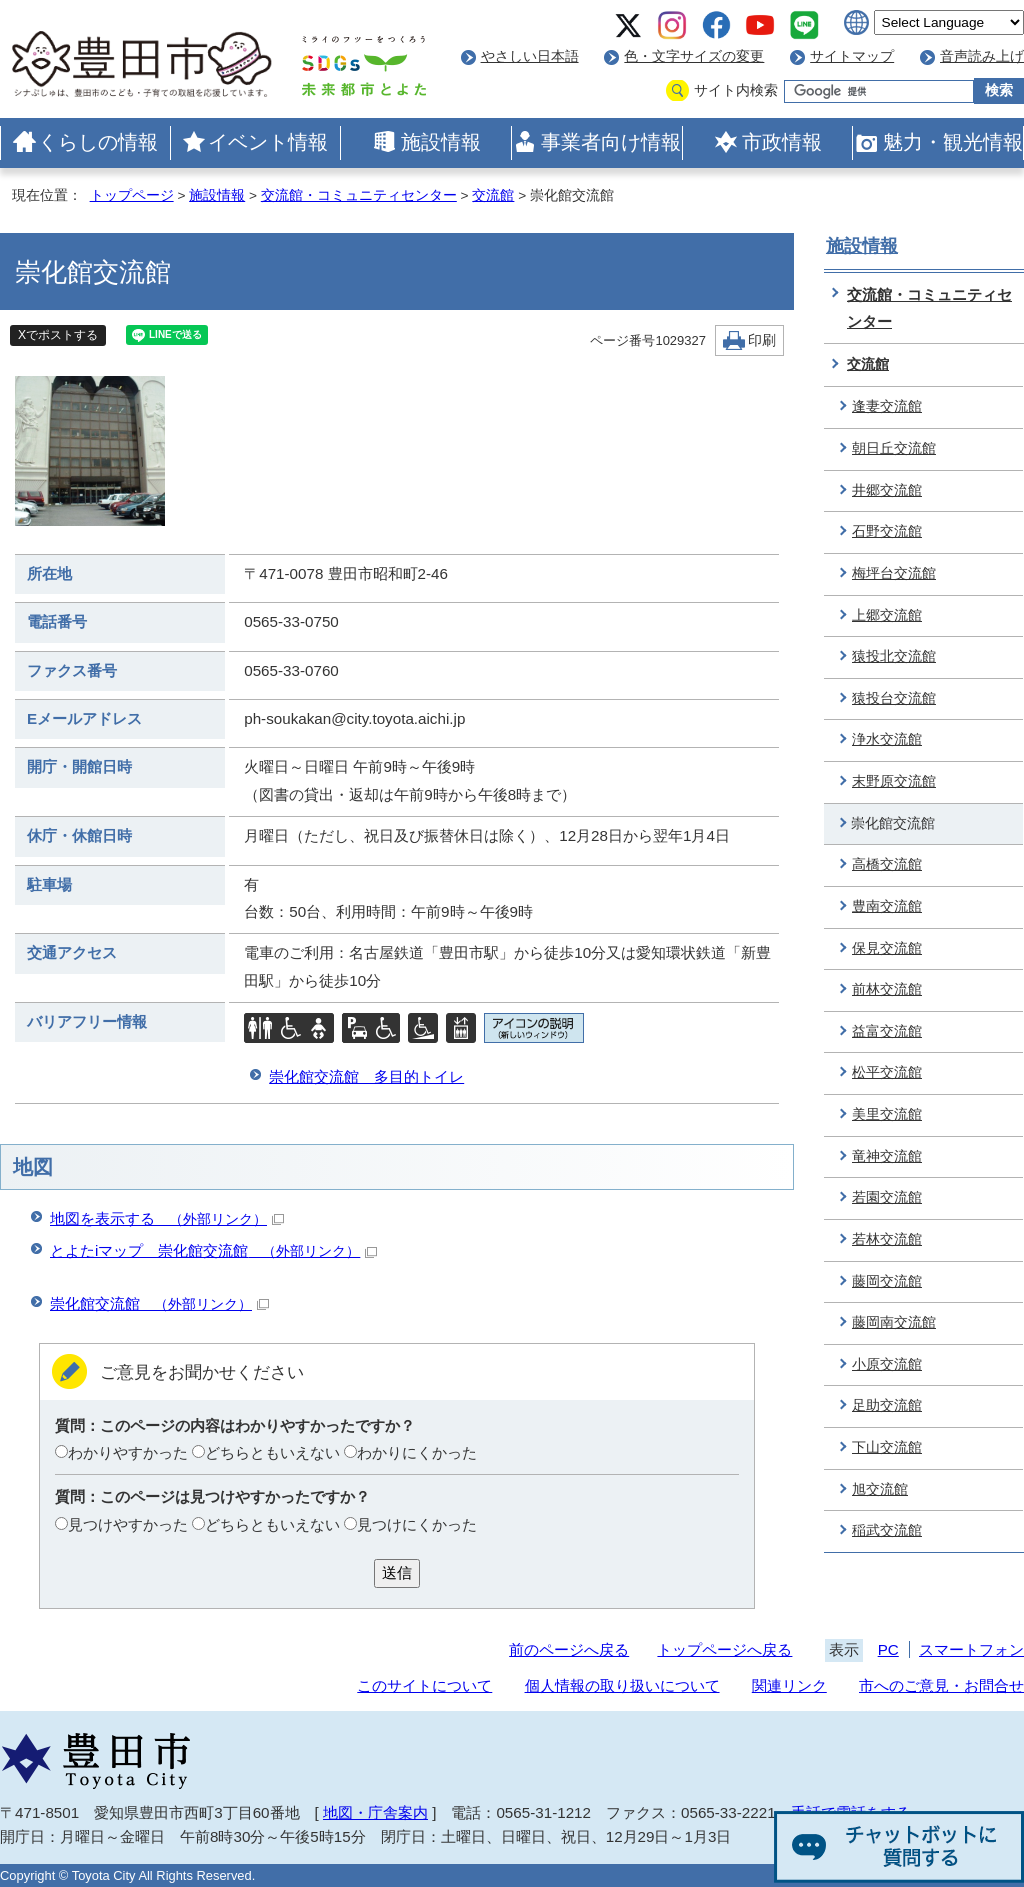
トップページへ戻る (724, 1649)
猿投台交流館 (894, 698)
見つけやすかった (128, 1524)
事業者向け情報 (611, 142)
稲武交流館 (887, 1530)
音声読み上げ (982, 56)
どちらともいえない (272, 1452)
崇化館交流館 (159, 1303)
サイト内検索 (736, 90)
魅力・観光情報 (953, 142)
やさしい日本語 (530, 56)
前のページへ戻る (569, 1649)
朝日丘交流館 (894, 448)
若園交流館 (887, 1197)
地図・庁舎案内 (375, 1812)
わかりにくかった (417, 1452)
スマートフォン (971, 1649)
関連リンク (789, 1685)
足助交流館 (887, 1405)
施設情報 (441, 142)
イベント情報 (268, 142)
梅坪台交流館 (894, 573)
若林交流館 (887, 1239)
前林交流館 (887, 989)
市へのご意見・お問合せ (941, 1685)
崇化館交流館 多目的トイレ (366, 1076)
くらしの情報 (98, 142)
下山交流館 (887, 1447)
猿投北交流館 (894, 656)
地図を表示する (167, 1218)
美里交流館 (887, 1114)
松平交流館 (887, 1072)
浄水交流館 (887, 739)
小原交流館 (887, 1364)
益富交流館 (887, 1031)
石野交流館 (887, 531)
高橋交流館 (887, 864)
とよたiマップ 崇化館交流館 (213, 1250)
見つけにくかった (417, 1524)
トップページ (132, 195)
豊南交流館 (887, 906)
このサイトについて (424, 1685)
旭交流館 (880, 1489)
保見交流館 (887, 948)
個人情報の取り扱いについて (622, 1685)
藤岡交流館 (887, 1281)
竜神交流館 (887, 1156)
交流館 (493, 195)
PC (888, 1649)
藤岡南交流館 (894, 1322)
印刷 (762, 340)
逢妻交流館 (887, 406)
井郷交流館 (887, 490)
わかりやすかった (128, 1452)
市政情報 (782, 142)
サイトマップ (852, 56)
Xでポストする (58, 335)
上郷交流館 (887, 615)
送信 (397, 1572)
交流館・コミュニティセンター (359, 195)
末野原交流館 (894, 781)
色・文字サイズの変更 (694, 56)
